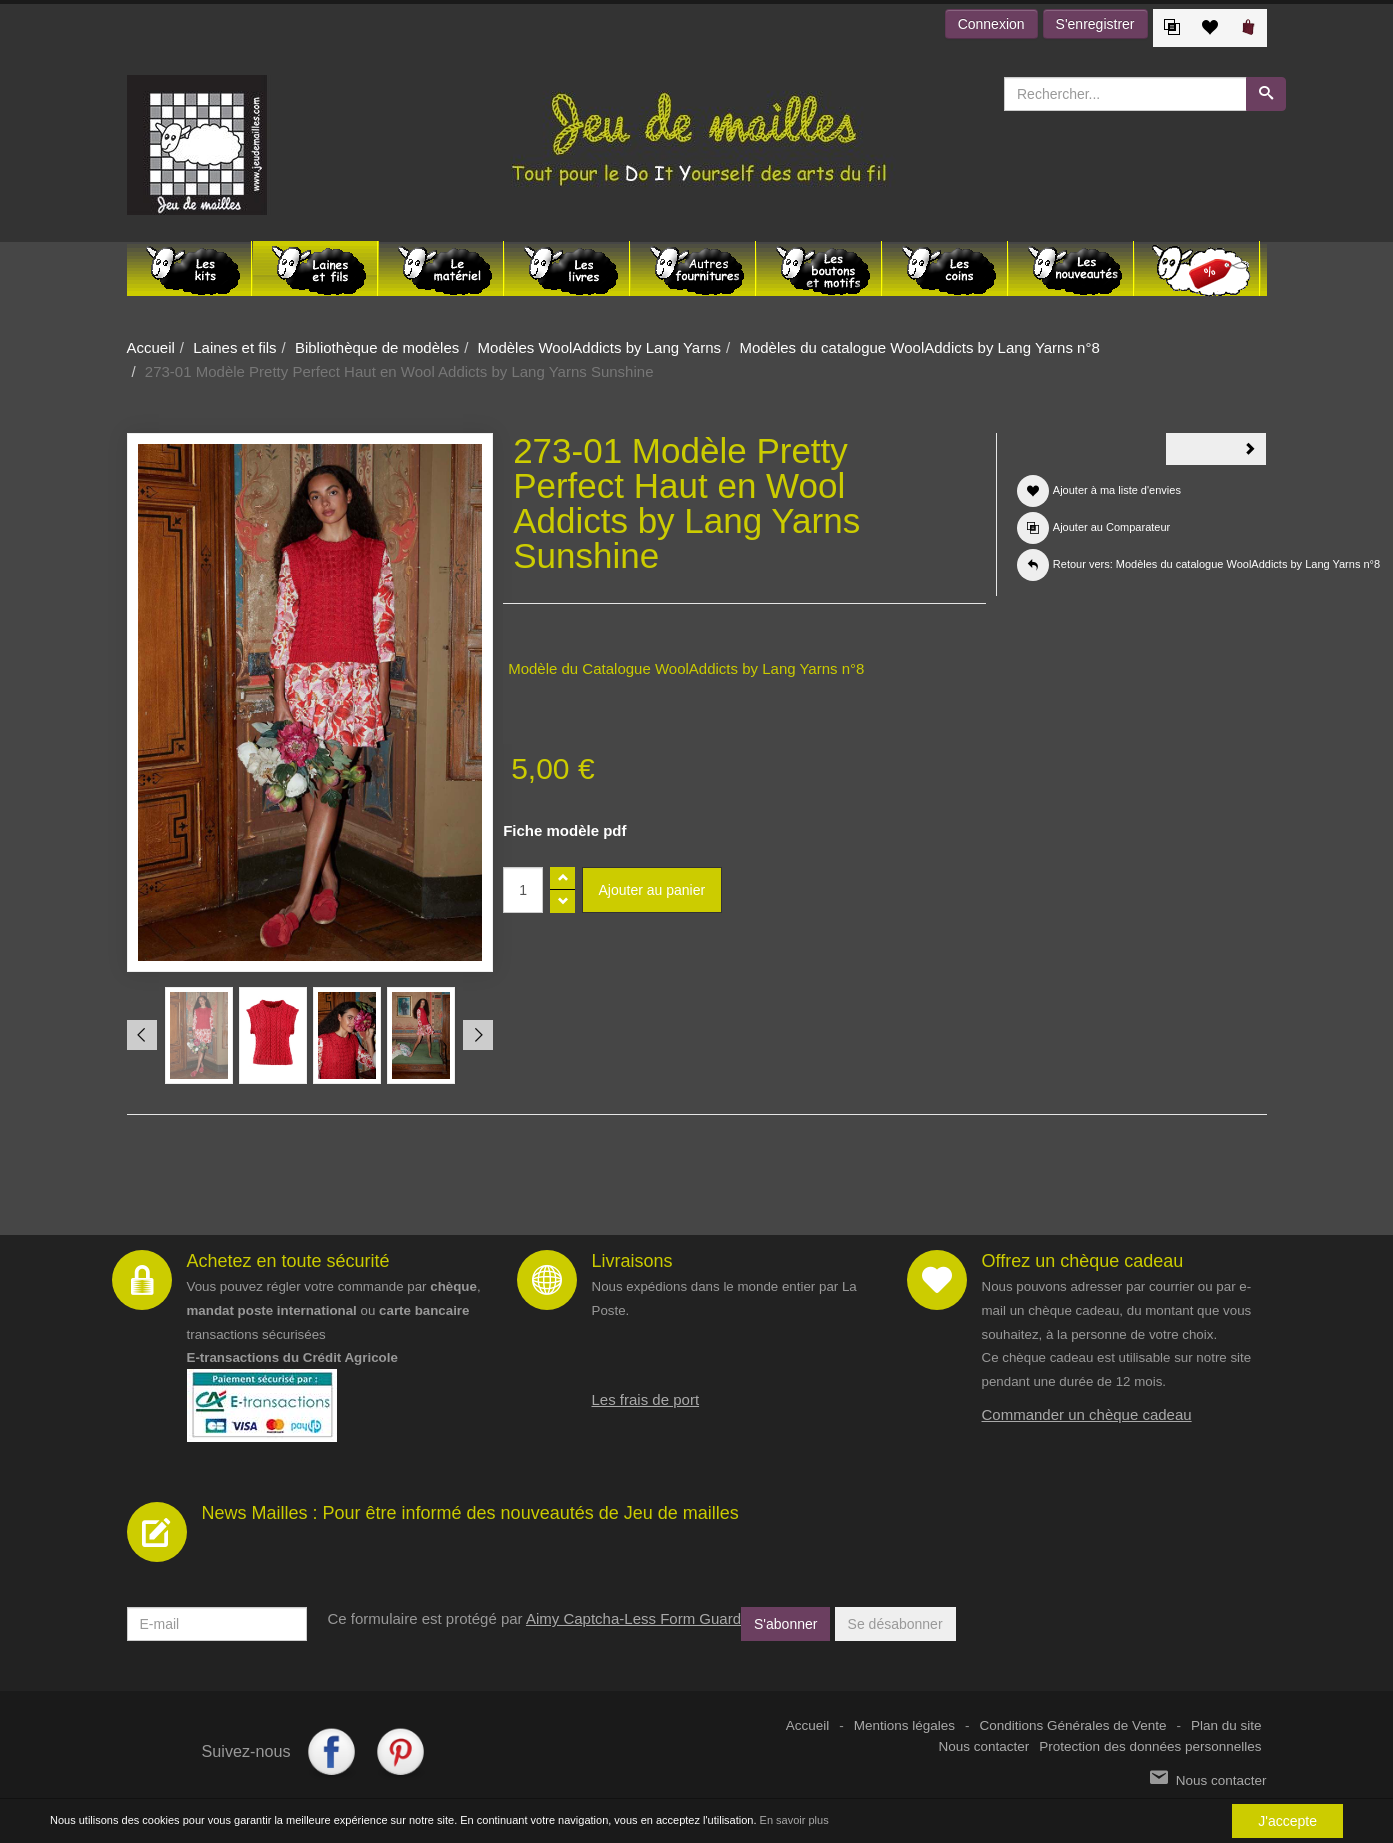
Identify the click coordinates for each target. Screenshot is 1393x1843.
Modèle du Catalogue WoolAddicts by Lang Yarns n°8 (686, 668)
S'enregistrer (1095, 24)
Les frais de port (646, 1399)
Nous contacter (984, 1746)
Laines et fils (234, 347)
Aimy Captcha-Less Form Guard (633, 1618)
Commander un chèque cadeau (1087, 1414)
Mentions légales (904, 1725)
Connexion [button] (991, 24)
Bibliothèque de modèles (377, 347)
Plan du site (1226, 1725)
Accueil (151, 347)
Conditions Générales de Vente (1073, 1725)
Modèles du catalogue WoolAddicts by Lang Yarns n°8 (919, 347)
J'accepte (1287, 1821)
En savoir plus (794, 1821)
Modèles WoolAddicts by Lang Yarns (599, 347)
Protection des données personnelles (1150, 1746)
